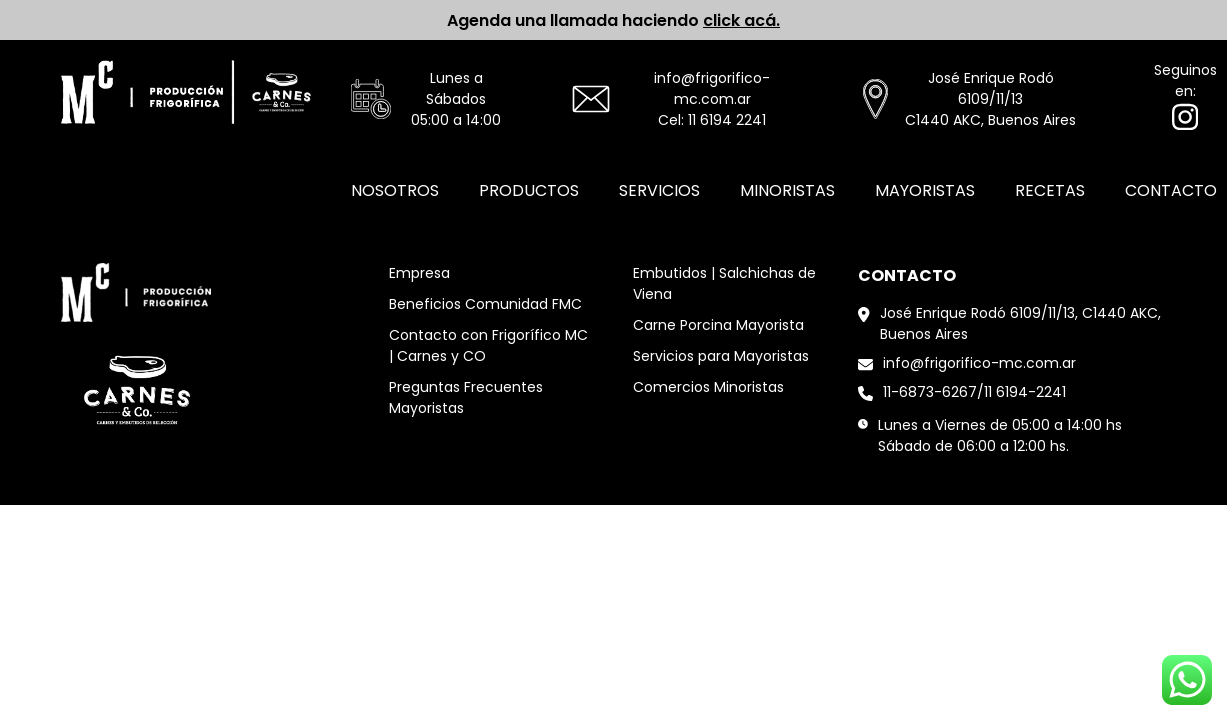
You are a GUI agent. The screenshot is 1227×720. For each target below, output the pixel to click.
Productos (529, 190)
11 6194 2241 (727, 120)
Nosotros (395, 190)
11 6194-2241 (1025, 392)
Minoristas (787, 190)
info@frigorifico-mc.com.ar (712, 88)
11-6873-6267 (930, 392)
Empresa (419, 273)
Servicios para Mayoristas (721, 356)
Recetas (1050, 190)
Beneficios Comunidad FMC (485, 304)
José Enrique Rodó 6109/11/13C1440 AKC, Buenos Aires (990, 99)
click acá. (741, 20)
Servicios (659, 190)
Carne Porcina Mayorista (718, 325)
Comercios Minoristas (708, 387)
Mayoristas (925, 190)
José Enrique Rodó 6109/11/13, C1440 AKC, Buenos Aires (1020, 323)
